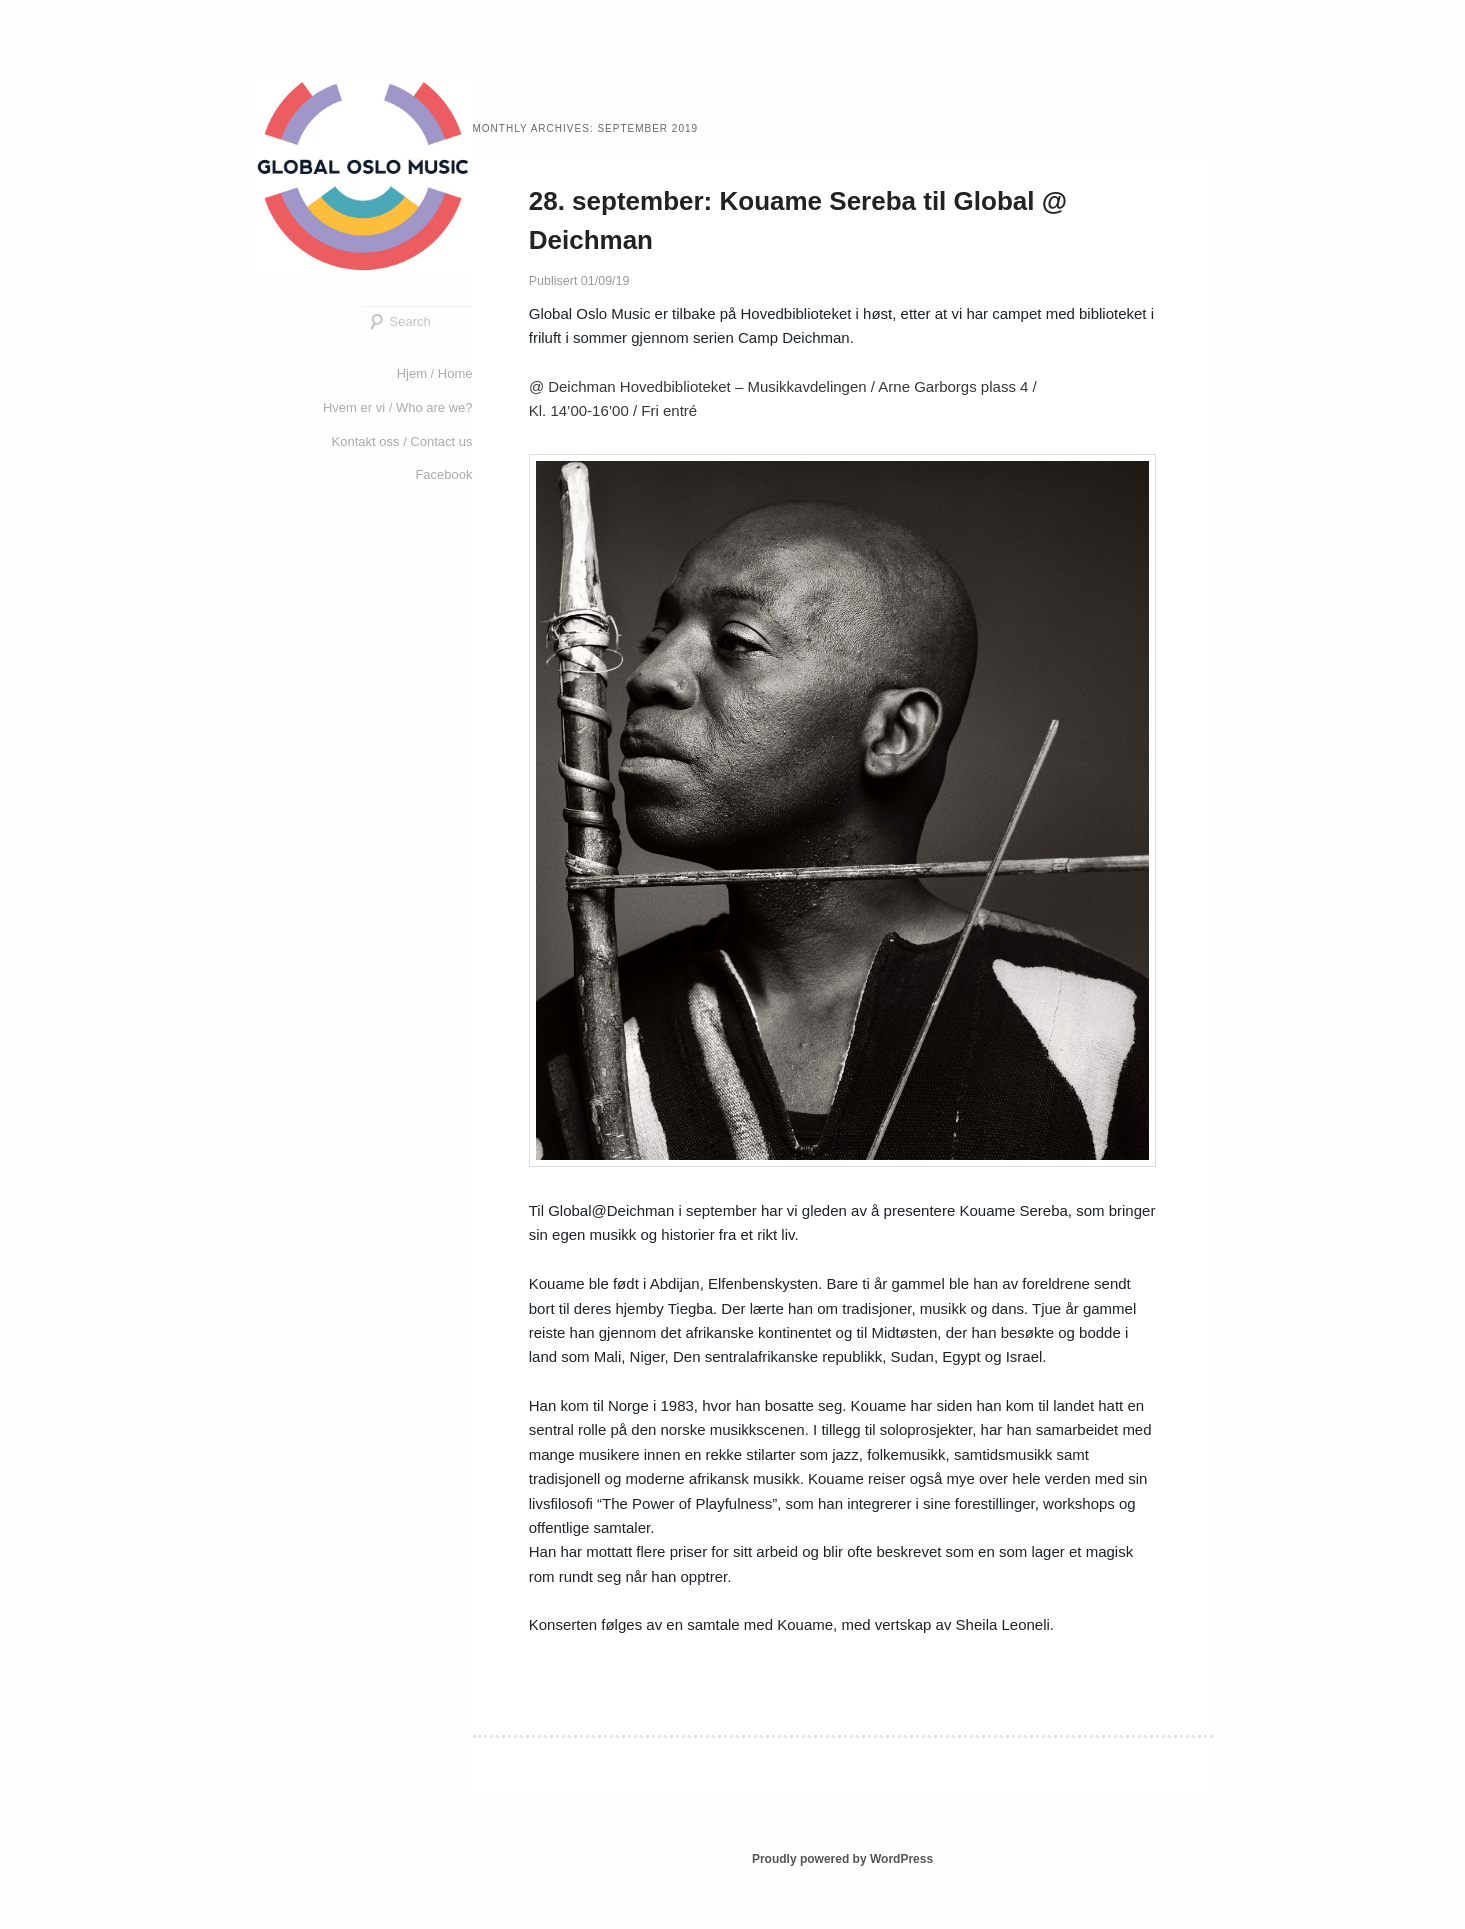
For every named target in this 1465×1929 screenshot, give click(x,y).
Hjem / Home (435, 373)
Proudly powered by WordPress (842, 1859)
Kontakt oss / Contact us (402, 441)
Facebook (443, 474)
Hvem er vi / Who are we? (398, 407)
